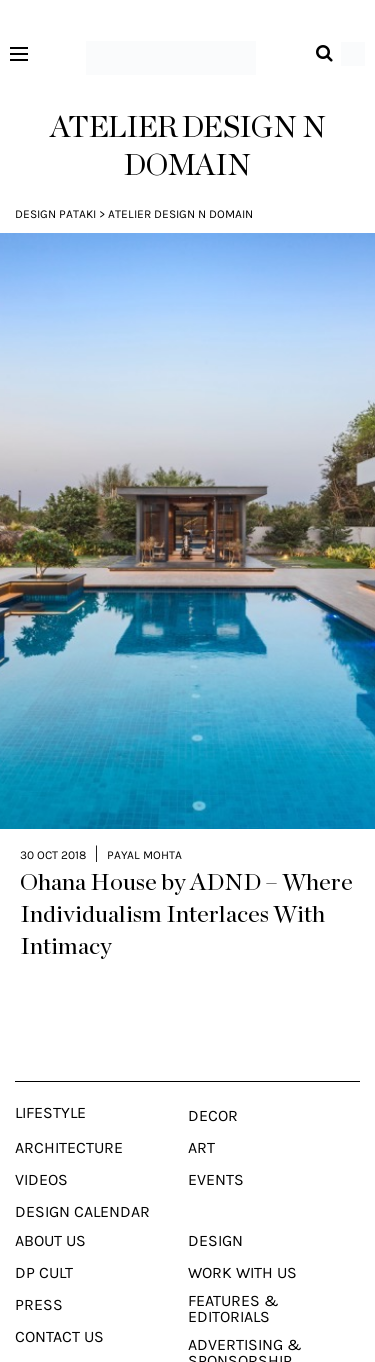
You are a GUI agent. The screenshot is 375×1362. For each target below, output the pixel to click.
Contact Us (59, 1299)
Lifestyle (50, 1075)
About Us (50, 1203)
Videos (41, 1142)
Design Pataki (55, 214)
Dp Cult (44, 1235)
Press (39, 1267)
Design (215, 1203)
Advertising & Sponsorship (245, 1315)
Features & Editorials (233, 1271)
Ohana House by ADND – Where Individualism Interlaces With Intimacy (186, 877)
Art (201, 1110)
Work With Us (242, 1235)
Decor (213, 1078)
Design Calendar (82, 1174)
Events (216, 1142)
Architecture (69, 1110)
